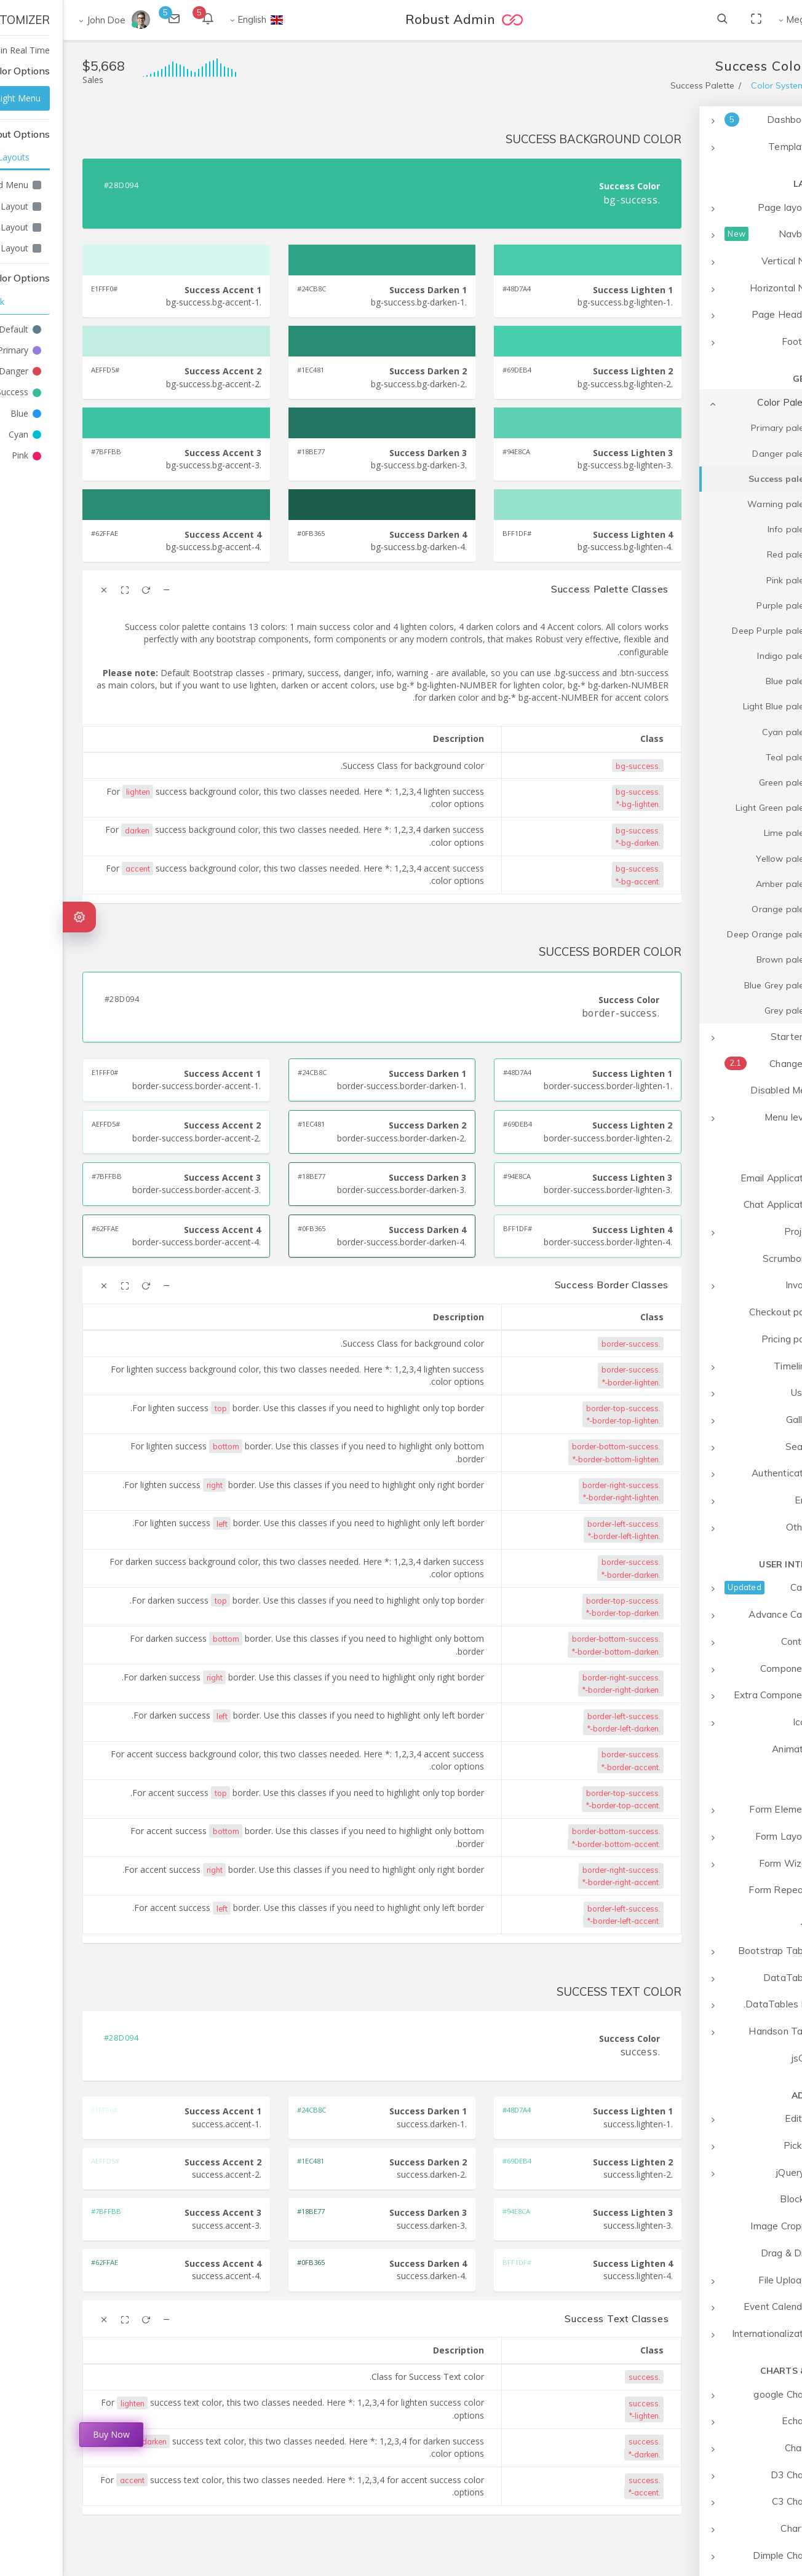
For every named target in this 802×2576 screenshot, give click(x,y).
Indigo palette (723, 655)
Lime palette (726, 832)
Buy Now (48, 2434)
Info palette (728, 529)
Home (770, 85)
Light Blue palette (716, 706)
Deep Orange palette (708, 934)
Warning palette (718, 504)
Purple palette (722, 605)
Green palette (724, 782)
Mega (735, 19)
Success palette (718, 478)
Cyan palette (725, 732)
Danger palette (720, 453)
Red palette (728, 554)
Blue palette (727, 681)
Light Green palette (712, 807)
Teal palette (727, 757)
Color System (715, 85)
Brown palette (723, 959)
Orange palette (720, 909)
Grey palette (726, 1010)
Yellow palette (722, 858)
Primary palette (720, 427)
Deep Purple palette (710, 630)
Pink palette (727, 580)
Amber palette (723, 883)
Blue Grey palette (716, 985)
